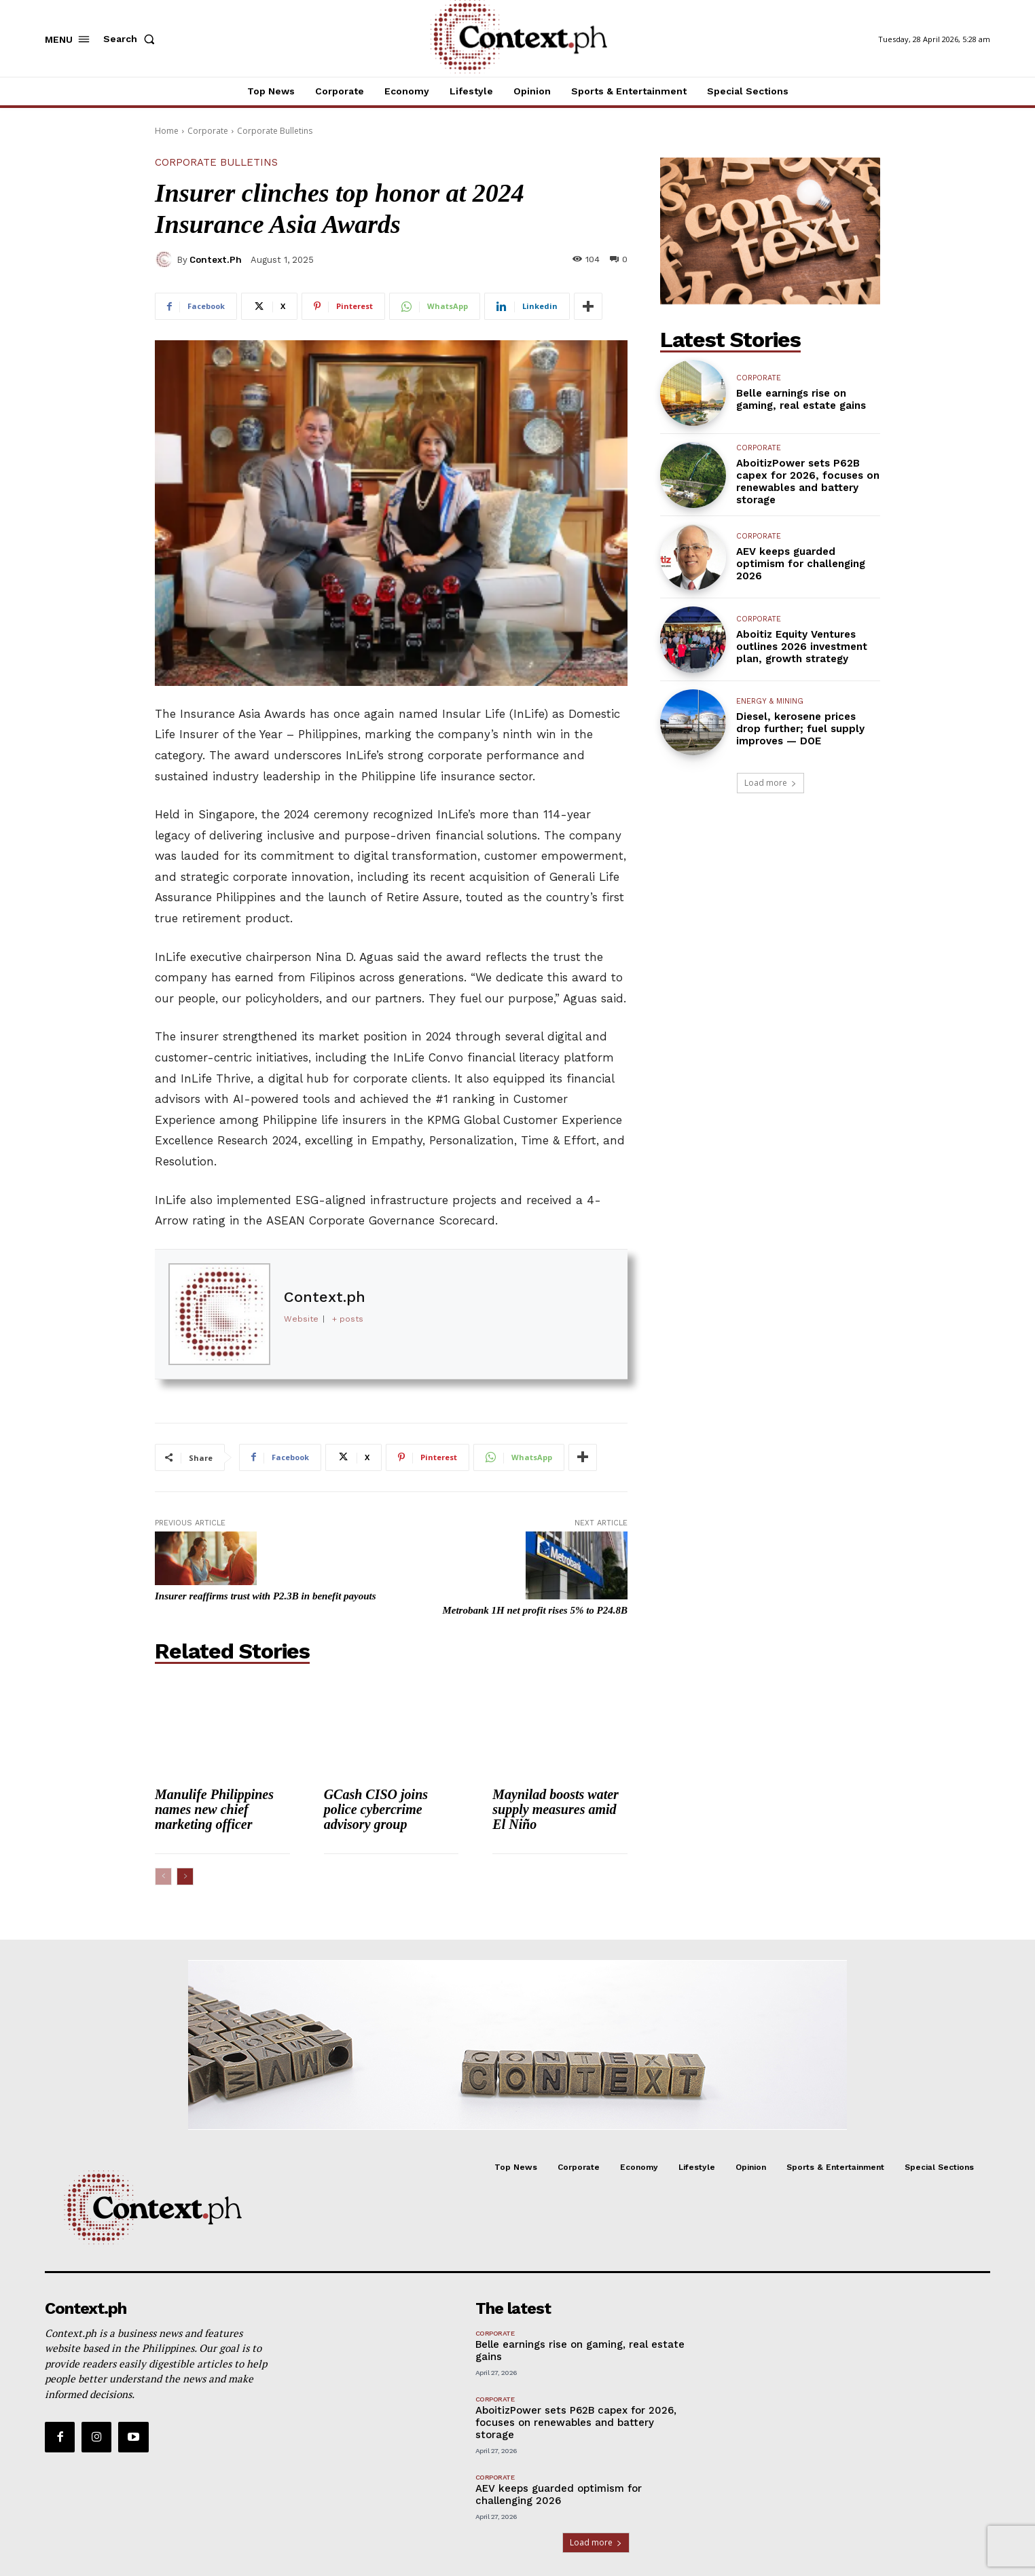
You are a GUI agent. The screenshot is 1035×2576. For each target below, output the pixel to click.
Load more (770, 782)
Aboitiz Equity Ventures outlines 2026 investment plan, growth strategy (801, 646)
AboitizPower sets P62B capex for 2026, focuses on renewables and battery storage (807, 481)
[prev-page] (163, 1876)
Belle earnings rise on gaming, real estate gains (801, 399)
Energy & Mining (769, 701)
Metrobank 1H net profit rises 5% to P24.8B (535, 1610)
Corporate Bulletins (274, 131)
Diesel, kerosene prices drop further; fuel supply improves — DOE (800, 728)
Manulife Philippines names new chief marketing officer (214, 1809)
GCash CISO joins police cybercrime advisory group (376, 1809)
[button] (131, 38)
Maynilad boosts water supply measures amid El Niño (555, 1809)
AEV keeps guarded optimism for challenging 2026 (800, 563)
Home (167, 131)
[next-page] (185, 1876)
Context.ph (215, 259)
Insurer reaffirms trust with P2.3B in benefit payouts (265, 1596)
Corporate (207, 131)
